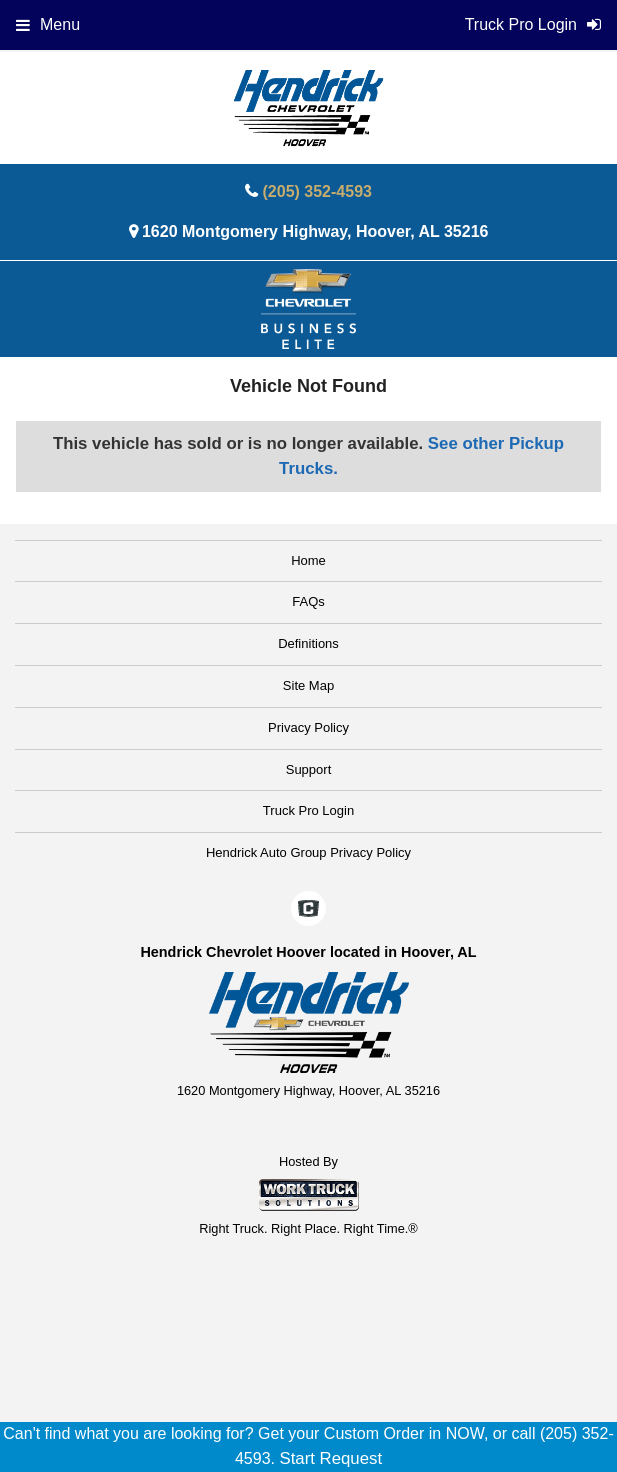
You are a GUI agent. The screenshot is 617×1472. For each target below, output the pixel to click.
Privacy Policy (308, 727)
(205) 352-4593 (317, 191)
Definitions (308, 643)
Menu (48, 24)
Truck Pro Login (308, 810)
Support (309, 769)
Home (308, 560)
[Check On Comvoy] (308, 910)
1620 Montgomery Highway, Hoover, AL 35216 (315, 231)
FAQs (308, 601)
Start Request (330, 1458)
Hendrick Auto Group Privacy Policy (308, 852)
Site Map (308, 685)
